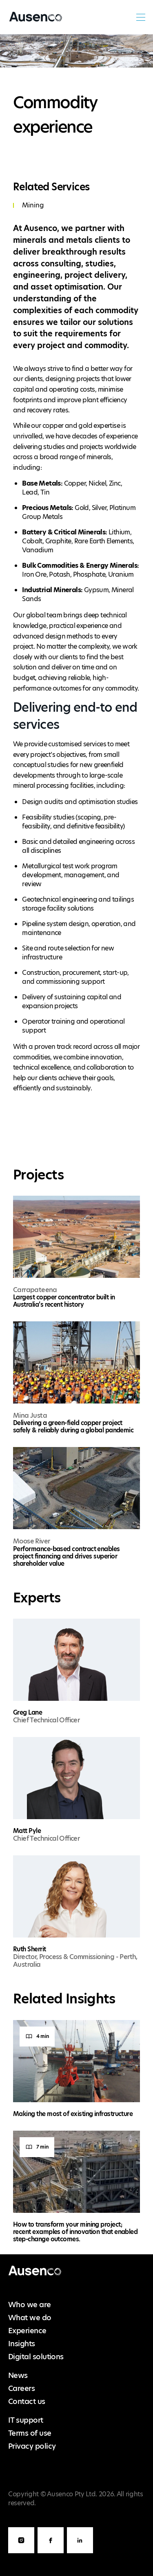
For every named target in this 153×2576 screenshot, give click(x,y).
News (18, 2375)
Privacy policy (31, 2446)
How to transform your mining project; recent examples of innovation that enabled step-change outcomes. (75, 2231)
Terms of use (29, 2433)
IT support (25, 2420)
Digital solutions (36, 2357)
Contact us (26, 2401)
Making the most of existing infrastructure (73, 2114)
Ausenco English (34, 21)
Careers (21, 2388)
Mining (33, 205)
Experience (27, 2330)
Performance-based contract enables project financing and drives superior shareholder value (66, 1556)
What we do (29, 2317)
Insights (21, 2343)
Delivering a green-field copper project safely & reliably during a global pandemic (73, 1426)
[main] (76, 1143)
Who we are (29, 2304)
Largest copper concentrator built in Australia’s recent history (64, 1301)
